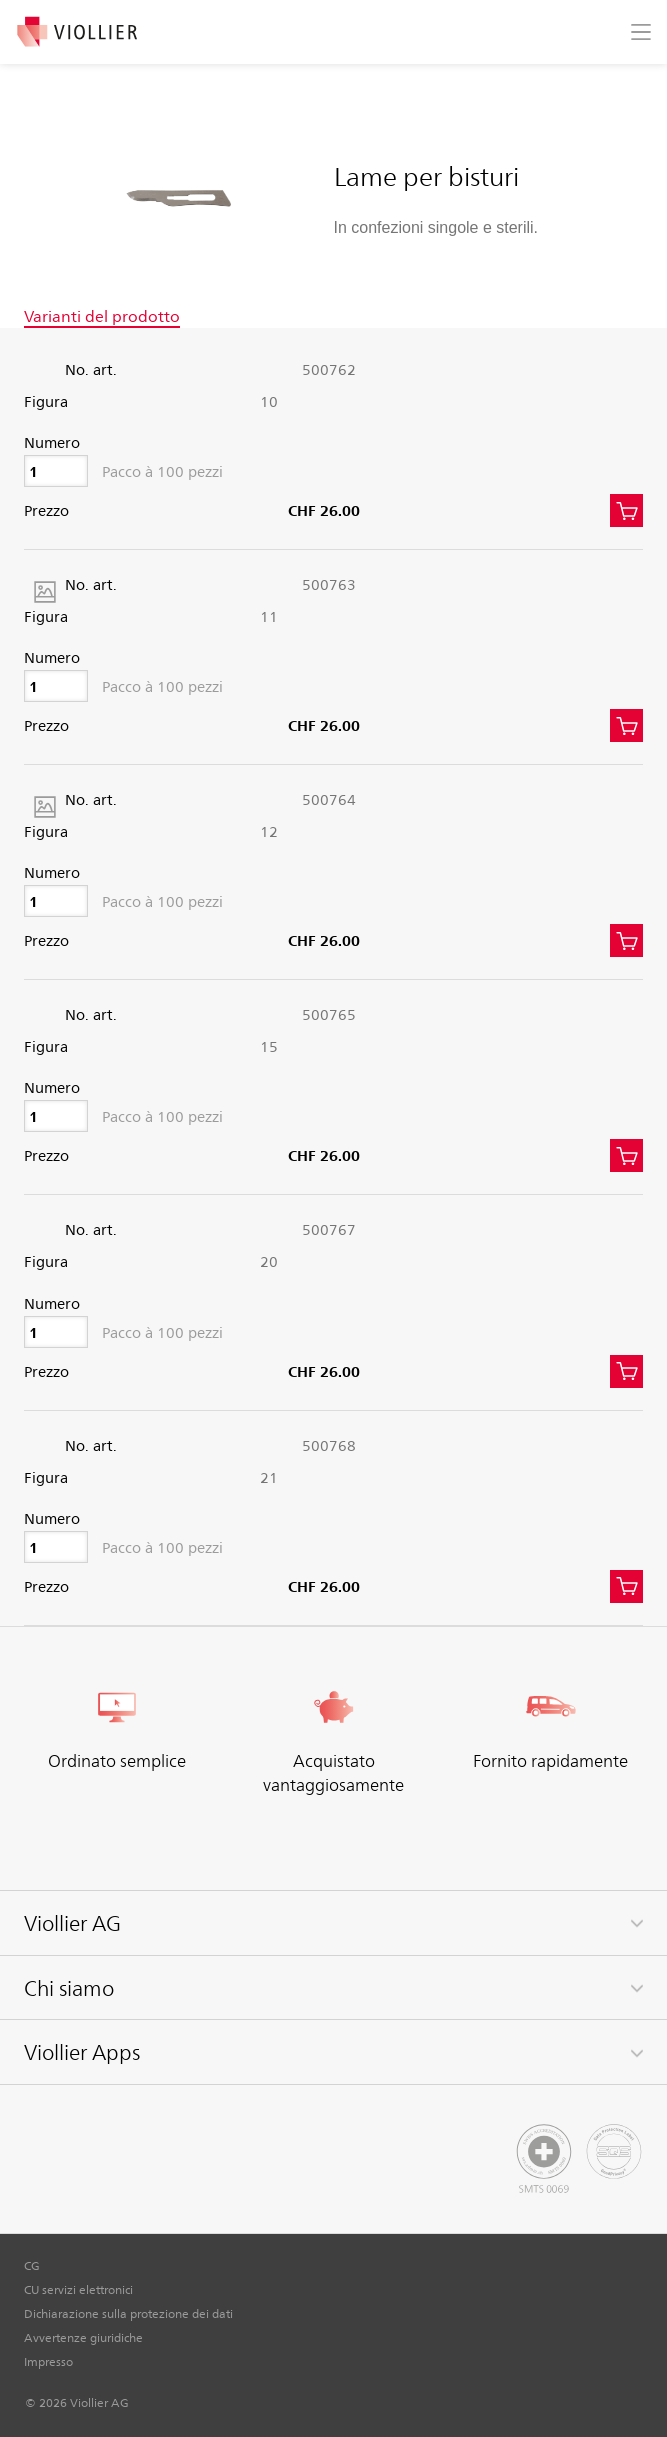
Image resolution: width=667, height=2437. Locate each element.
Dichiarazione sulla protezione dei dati (128, 2313)
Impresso (48, 2361)
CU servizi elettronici (78, 2289)
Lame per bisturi (426, 175)
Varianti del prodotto (102, 316)
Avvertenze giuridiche (83, 2337)
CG (32, 2265)
